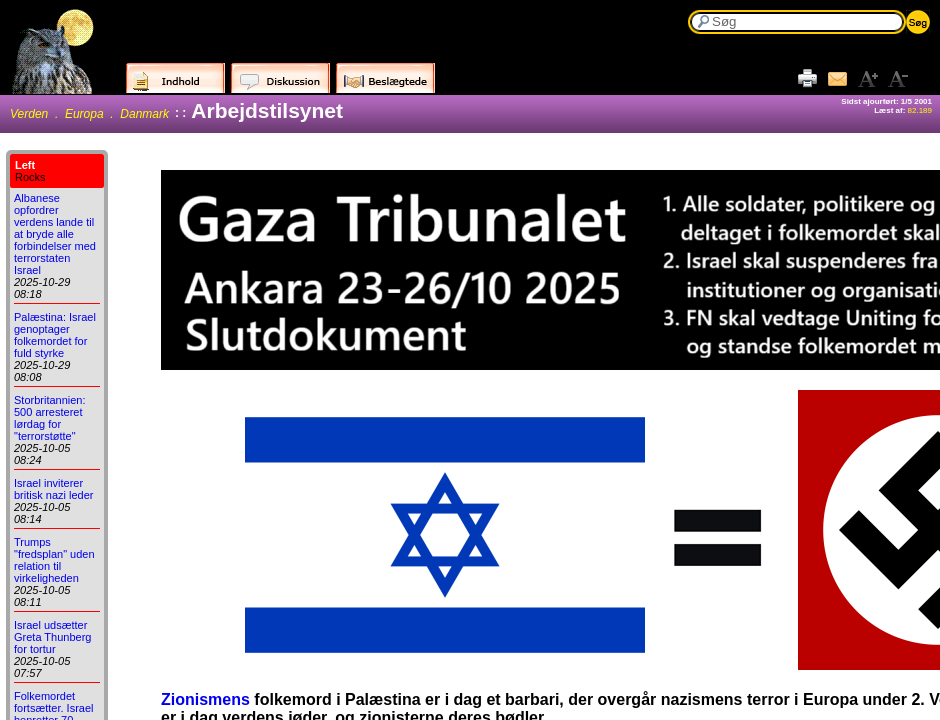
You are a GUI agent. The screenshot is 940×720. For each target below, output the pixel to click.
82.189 (920, 110)
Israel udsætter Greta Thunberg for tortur (52, 637)
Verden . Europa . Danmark (89, 114)
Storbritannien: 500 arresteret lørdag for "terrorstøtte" (50, 418)
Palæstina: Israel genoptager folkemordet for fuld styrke (55, 335)
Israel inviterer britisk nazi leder (53, 489)
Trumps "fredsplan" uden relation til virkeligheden (54, 560)
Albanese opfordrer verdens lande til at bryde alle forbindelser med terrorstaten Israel (55, 234)
